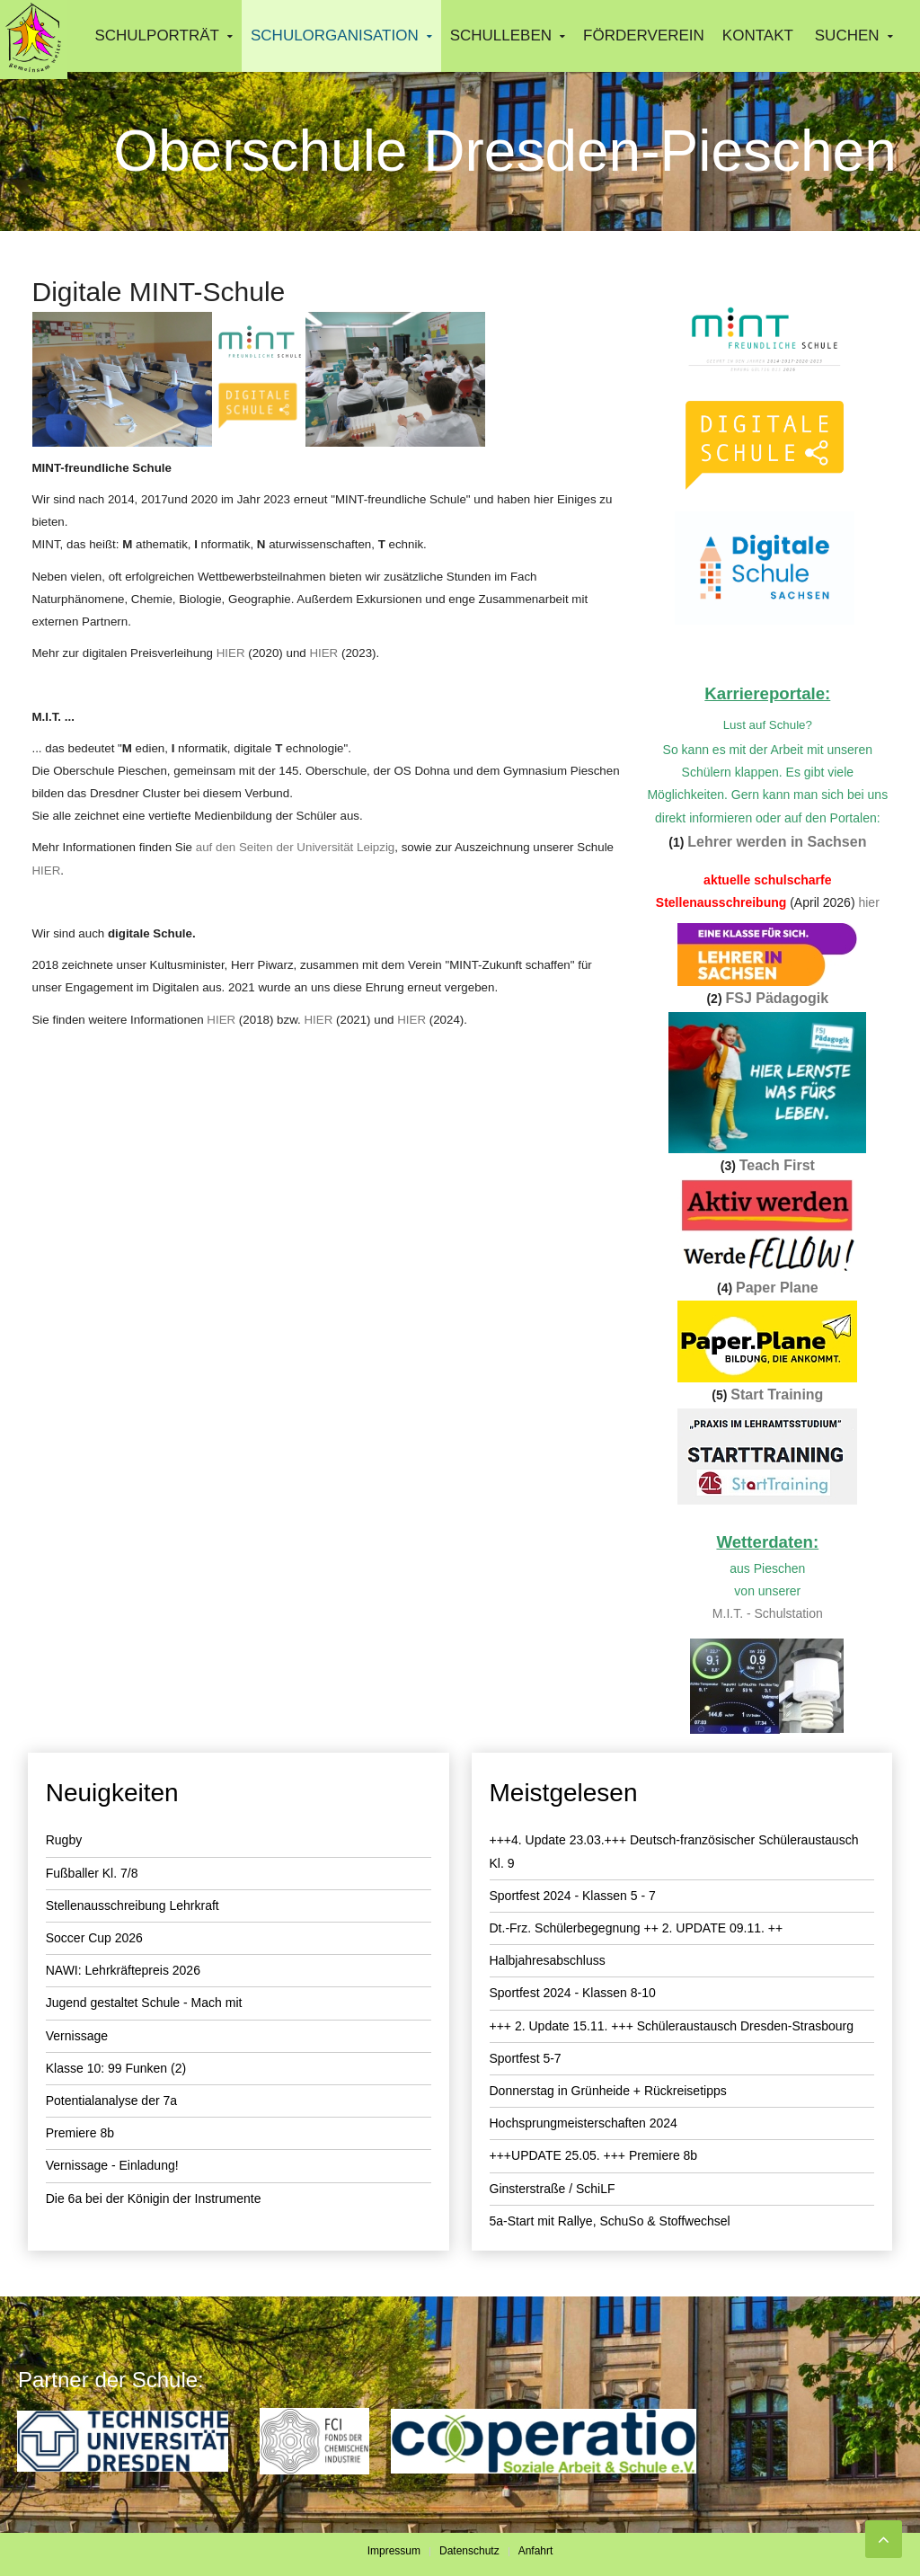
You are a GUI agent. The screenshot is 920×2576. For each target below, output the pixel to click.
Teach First (777, 1165)
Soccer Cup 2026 (94, 1938)
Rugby (64, 1840)
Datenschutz (469, 2551)
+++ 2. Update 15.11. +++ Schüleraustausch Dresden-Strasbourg (672, 2026)
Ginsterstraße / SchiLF (552, 2188)
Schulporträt (156, 35)
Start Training (776, 1394)
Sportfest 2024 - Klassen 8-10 (573, 1992)
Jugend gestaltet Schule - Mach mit (144, 2002)
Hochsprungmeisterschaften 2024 (583, 2123)
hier (868, 902)
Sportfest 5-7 (526, 2058)
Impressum (393, 2551)
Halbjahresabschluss (548, 1960)
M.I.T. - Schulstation (767, 1613)
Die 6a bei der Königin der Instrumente (153, 2198)
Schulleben (501, 35)
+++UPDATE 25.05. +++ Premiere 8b (594, 2155)
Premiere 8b (80, 2133)
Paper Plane (777, 1287)
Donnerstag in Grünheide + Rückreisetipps (608, 2090)
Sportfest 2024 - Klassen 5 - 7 (573, 1895)
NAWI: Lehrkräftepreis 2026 (123, 1970)
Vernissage (77, 2036)
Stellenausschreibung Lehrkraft (132, 1905)
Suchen (847, 35)
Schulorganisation (335, 35)
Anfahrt (535, 2551)
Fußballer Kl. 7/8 (92, 1873)
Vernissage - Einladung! (112, 2165)
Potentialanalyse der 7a (111, 2100)
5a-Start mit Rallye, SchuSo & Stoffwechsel (610, 2221)
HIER (231, 653)
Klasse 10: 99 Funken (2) (116, 2068)
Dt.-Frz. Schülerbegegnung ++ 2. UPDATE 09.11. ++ (636, 1928)
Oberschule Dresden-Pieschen (505, 151)
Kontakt (757, 35)
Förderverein (643, 35)
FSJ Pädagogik (776, 998)
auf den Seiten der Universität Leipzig (295, 847)
